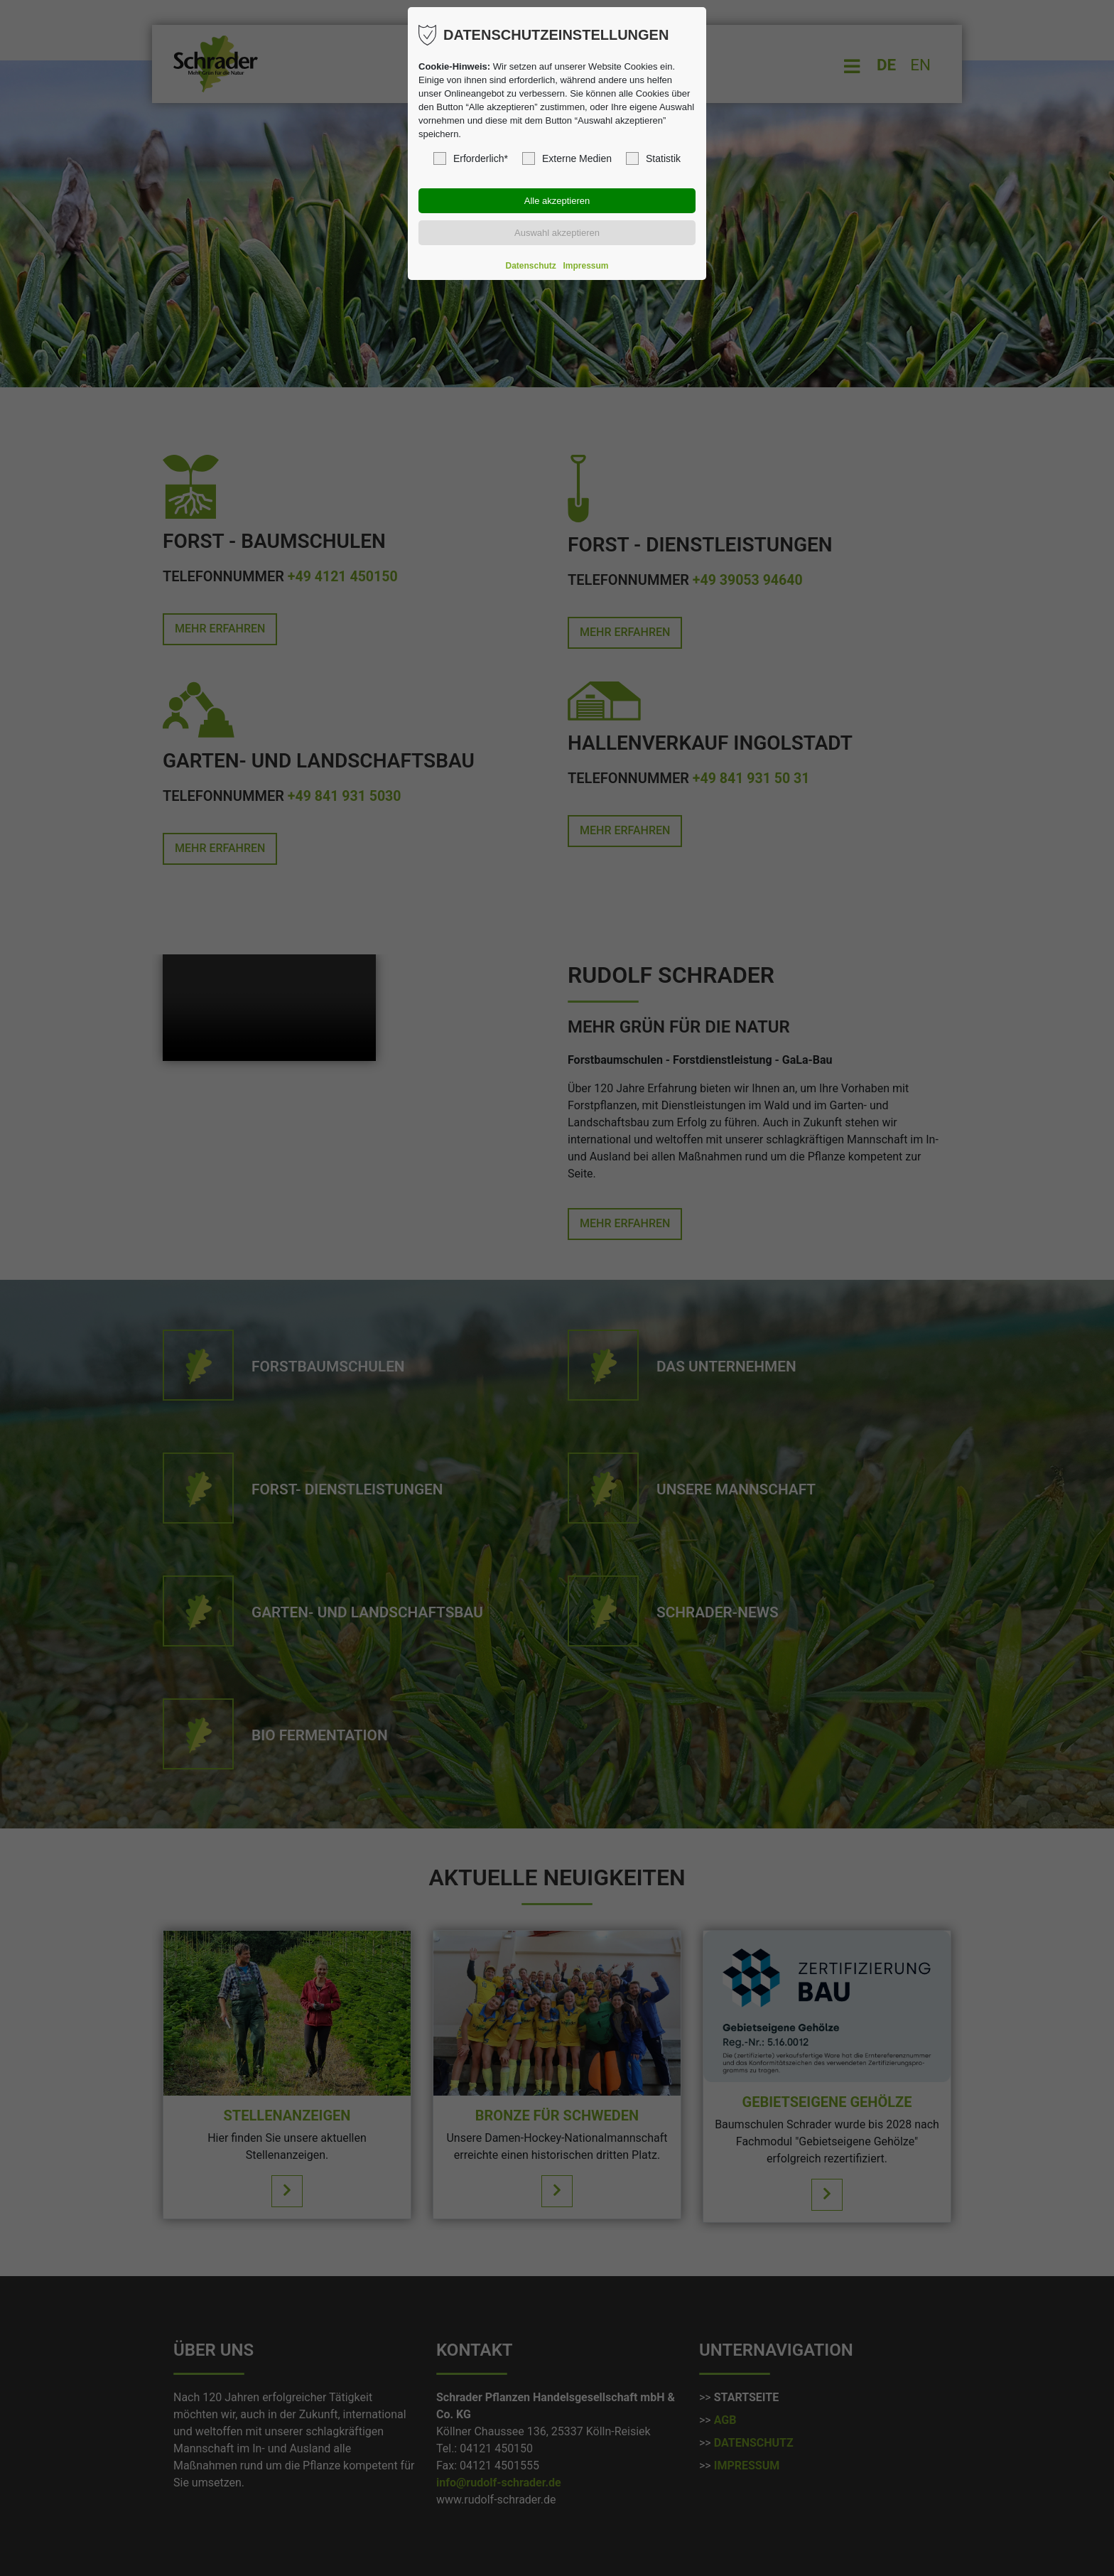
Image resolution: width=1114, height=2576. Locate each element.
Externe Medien (567, 158)
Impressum (585, 266)
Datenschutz (531, 266)
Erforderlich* (470, 158)
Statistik (653, 158)
